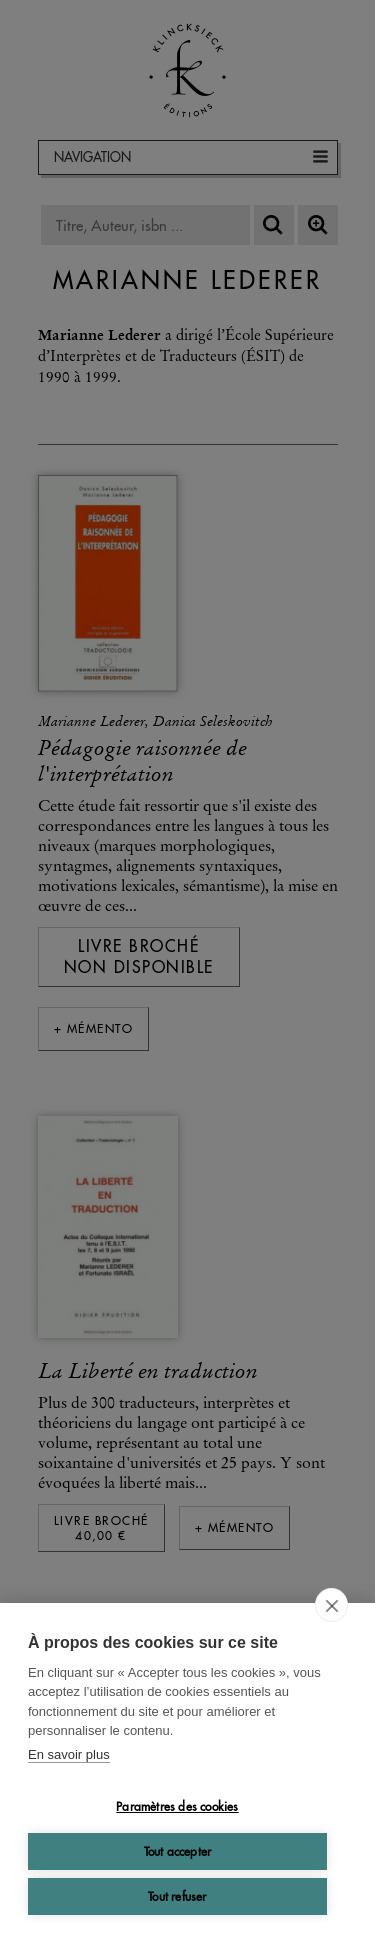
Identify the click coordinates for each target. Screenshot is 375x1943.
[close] (331, 1605)
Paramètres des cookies (177, 1806)
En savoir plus (69, 1754)
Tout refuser (177, 1896)
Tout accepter (178, 1851)
